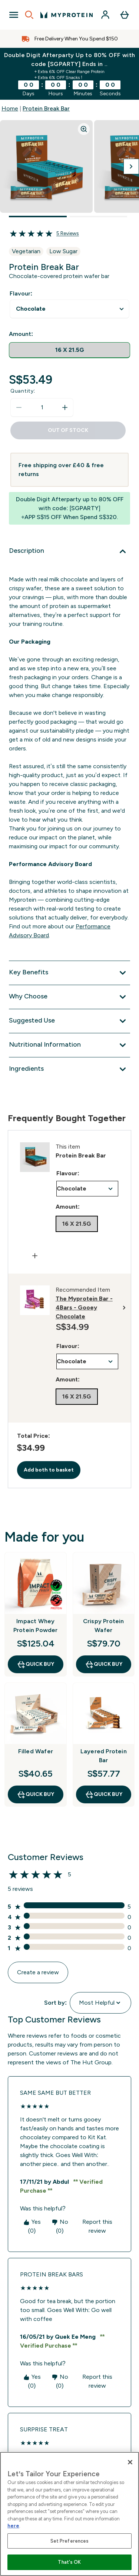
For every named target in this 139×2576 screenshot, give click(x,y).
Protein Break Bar (46, 108)
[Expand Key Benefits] (69, 973)
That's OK (69, 2562)
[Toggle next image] (131, 166)
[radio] (69, 350)
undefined (69, 309)
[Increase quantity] (65, 407)
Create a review (38, 1972)
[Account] (105, 15)
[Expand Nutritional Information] (69, 1045)
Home (9, 108)
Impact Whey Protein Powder (35, 1626)
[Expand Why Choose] (69, 997)
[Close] (130, 2462)
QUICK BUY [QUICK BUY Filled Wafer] (35, 1794)
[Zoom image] (84, 129)
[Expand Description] (69, 551)
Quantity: (22, 391)
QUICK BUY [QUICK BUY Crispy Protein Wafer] (103, 1664)
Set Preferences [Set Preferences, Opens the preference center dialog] (69, 2541)
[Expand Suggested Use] (69, 1021)
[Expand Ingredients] (69, 1069)
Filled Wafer (35, 1751)
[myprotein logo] (66, 15)
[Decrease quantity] (19, 407)
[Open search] (29, 15)
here (13, 2526)
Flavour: (21, 293)
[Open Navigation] (14, 15)
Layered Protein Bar (103, 1756)
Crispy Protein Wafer (103, 1626)
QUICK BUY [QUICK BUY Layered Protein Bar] (103, 1794)
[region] (69, 2514)
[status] (42, 407)
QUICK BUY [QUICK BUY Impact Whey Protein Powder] (35, 1664)
